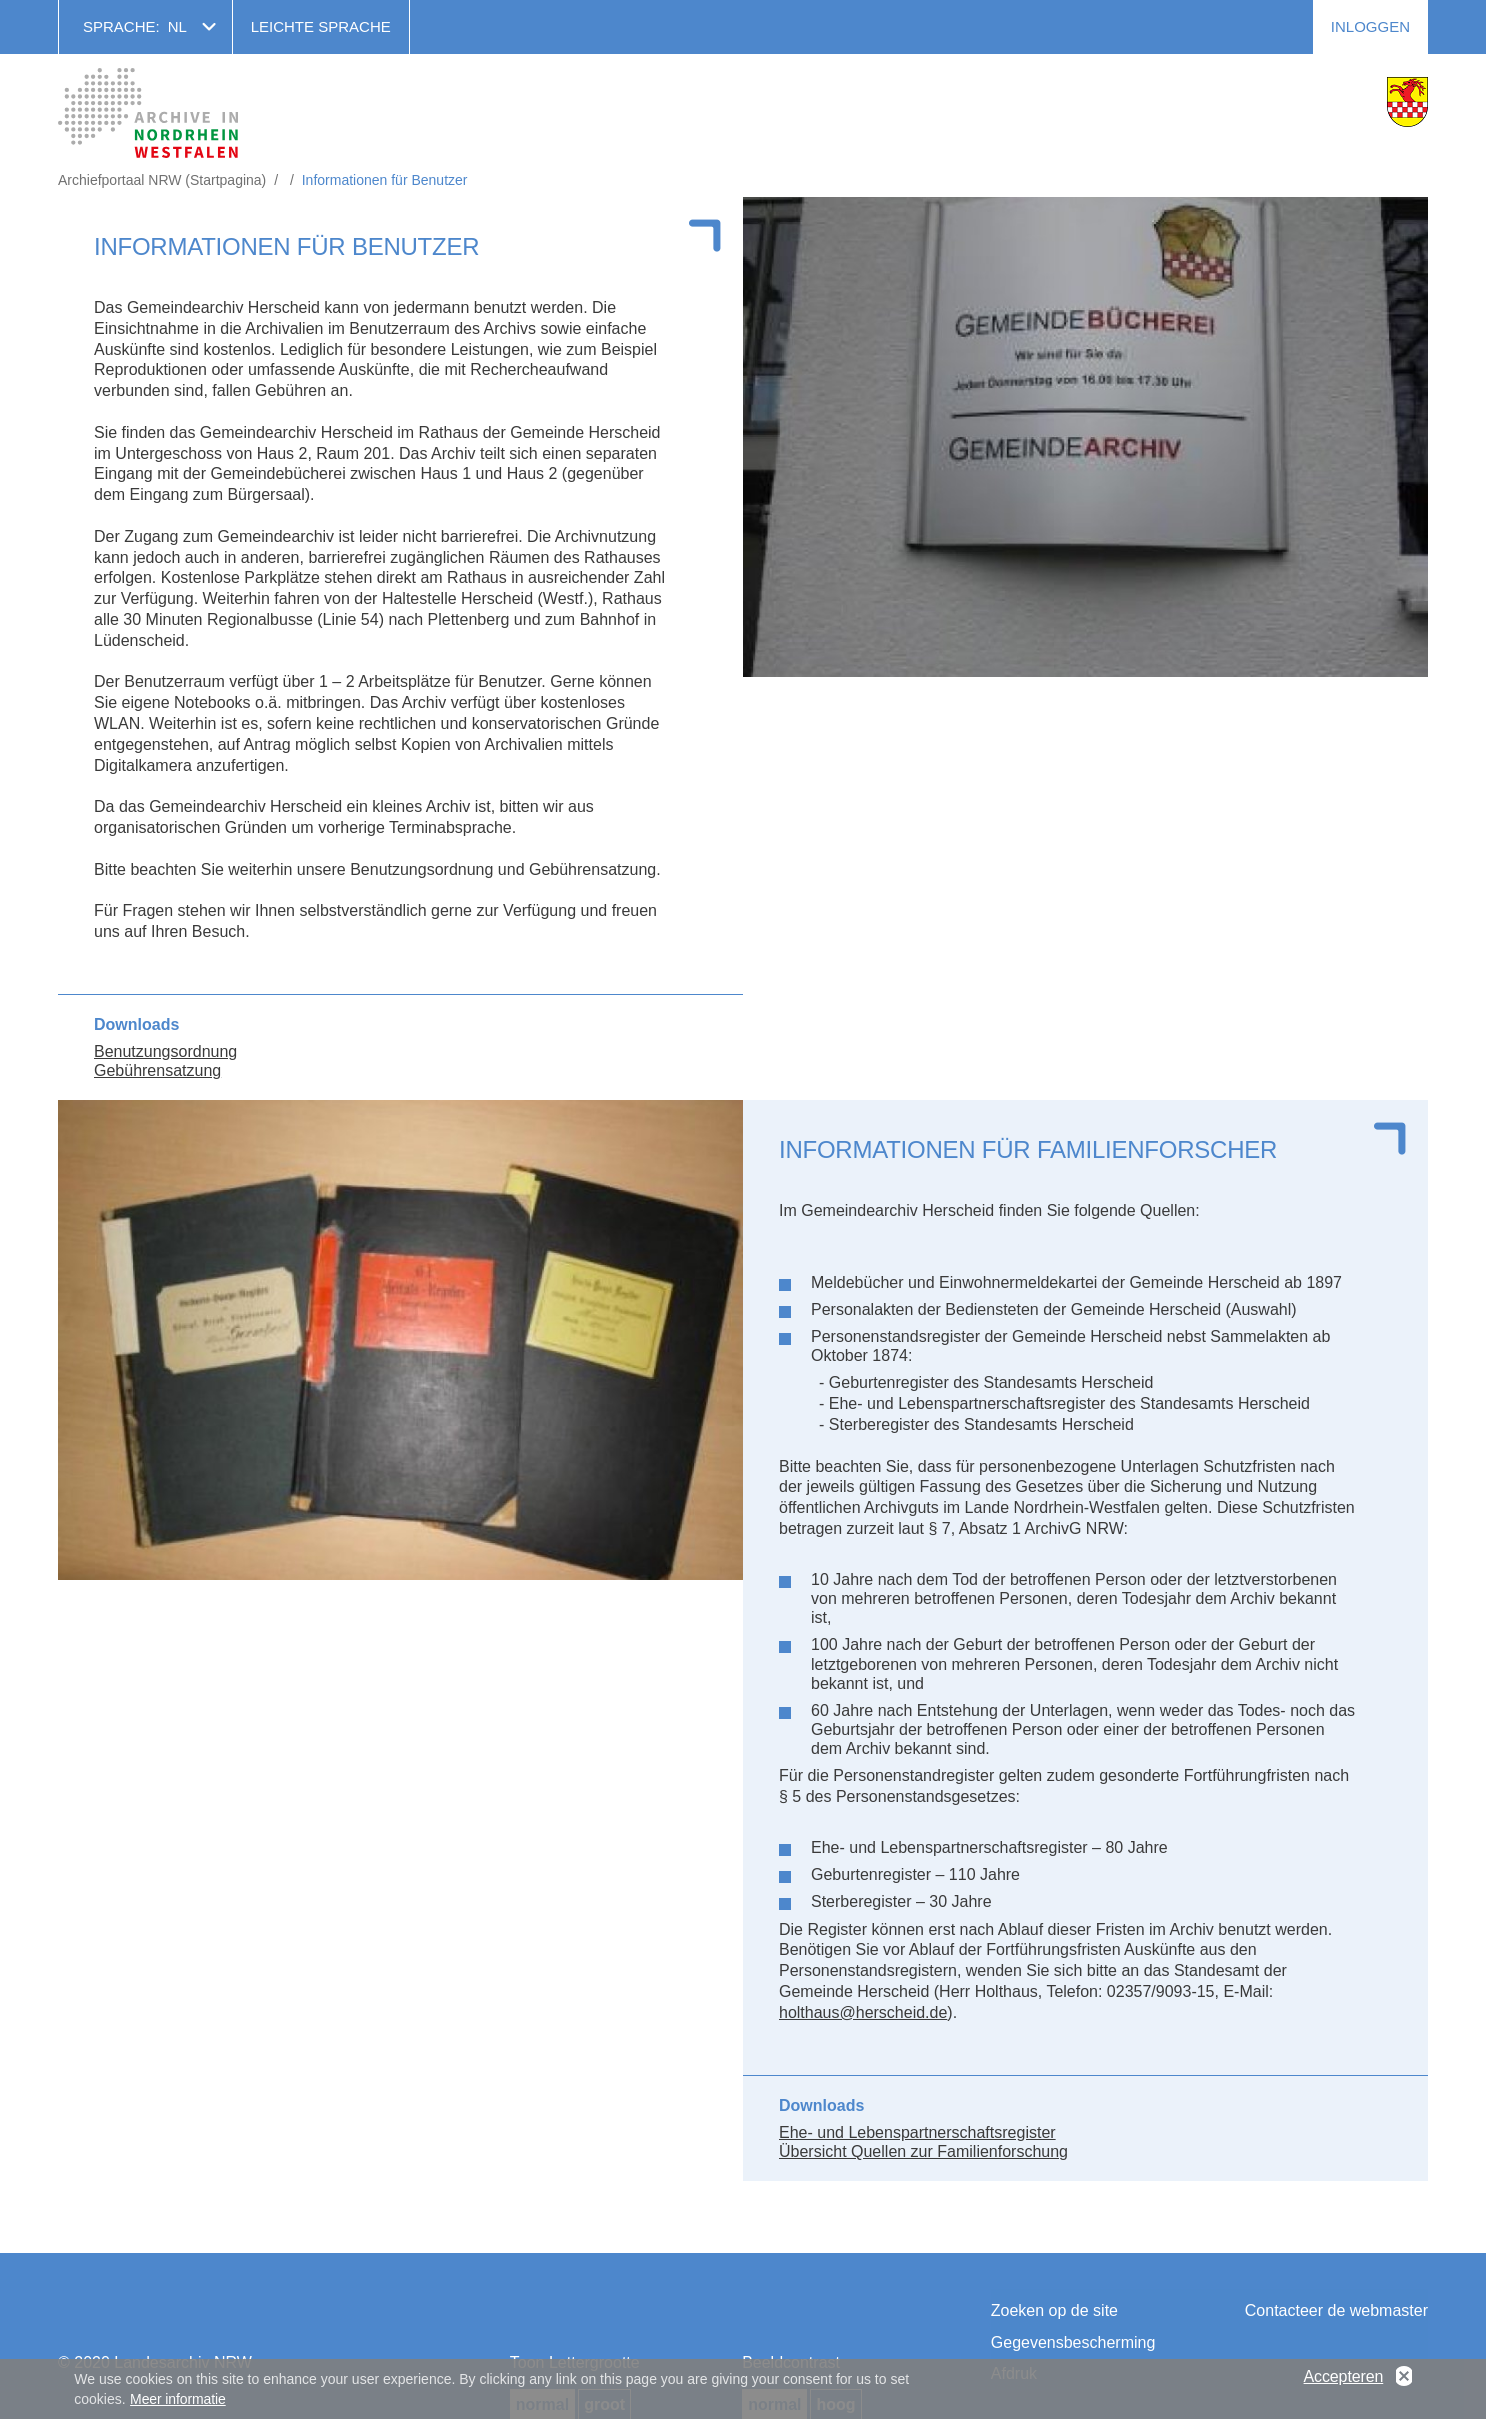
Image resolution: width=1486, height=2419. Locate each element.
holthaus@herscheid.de (863, 2012)
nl (177, 26)
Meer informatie (178, 2403)
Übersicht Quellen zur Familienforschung (923, 2151)
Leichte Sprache (321, 26)
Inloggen (1370, 26)
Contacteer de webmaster (1336, 2310)
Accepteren (1344, 2379)
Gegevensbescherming (1073, 2342)
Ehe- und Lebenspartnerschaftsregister (917, 2132)
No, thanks (1404, 2380)
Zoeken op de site (1054, 2310)
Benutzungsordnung (165, 1051)
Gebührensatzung (157, 1070)
